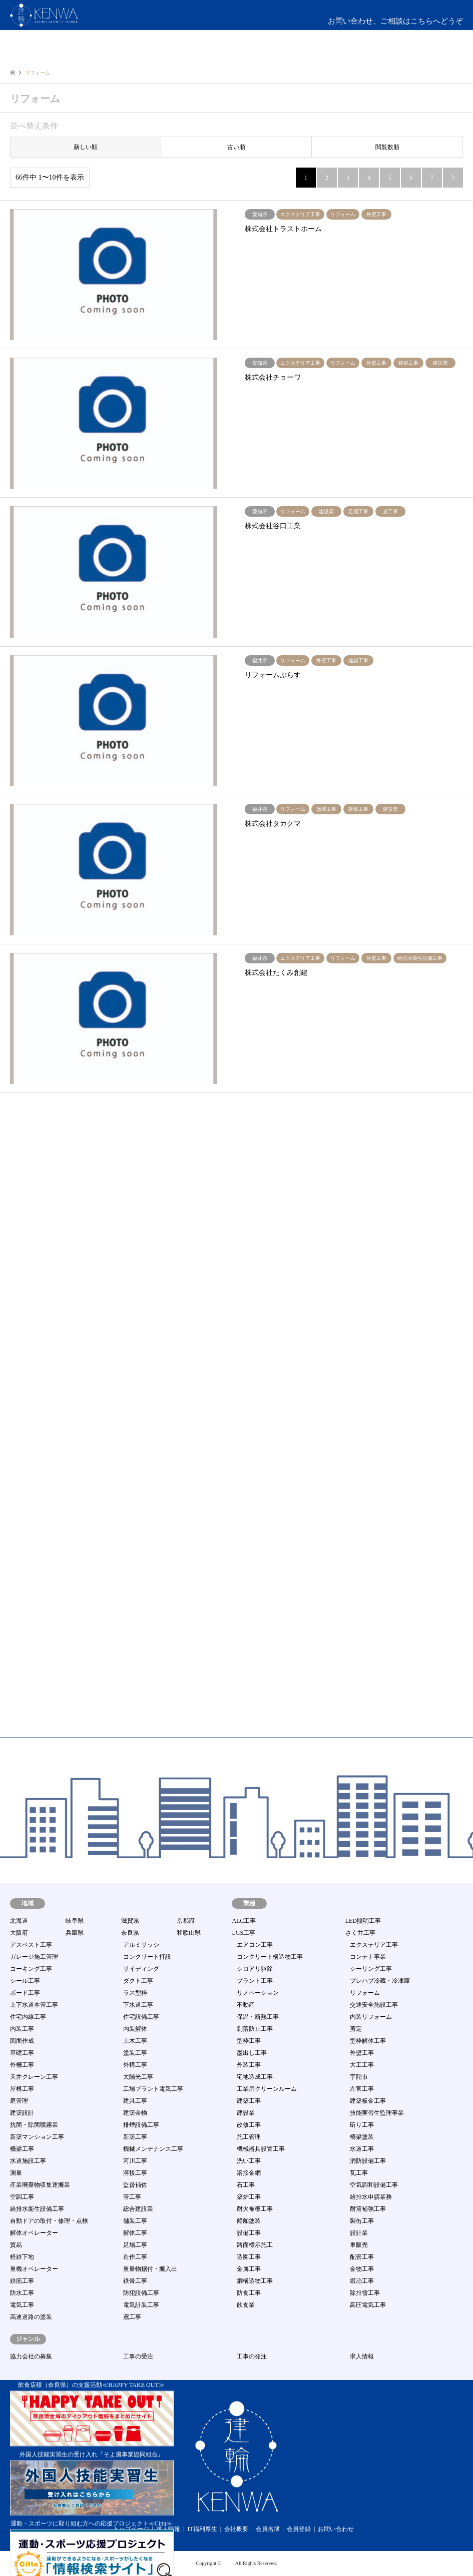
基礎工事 (22, 2052)
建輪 (228, 2563)
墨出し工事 (252, 2052)
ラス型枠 (135, 1992)
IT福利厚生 (202, 2528)
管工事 (132, 2196)
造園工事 (249, 2256)
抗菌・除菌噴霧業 (34, 2124)
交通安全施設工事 (374, 2004)
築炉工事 (249, 2196)
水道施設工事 (28, 2160)
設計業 (359, 2232)
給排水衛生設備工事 (37, 2208)
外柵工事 (22, 2064)
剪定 (356, 2028)
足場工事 (135, 2244)
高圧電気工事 (368, 2304)
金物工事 (362, 2268)
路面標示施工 (255, 2244)
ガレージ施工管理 (34, 1956)
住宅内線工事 (28, 2016)
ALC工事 (244, 1920)
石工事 (246, 2184)
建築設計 (22, 2112)
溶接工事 (135, 2172)
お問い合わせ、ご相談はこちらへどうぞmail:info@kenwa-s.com (395, 27)
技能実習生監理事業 (377, 2112)
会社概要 (236, 2528)
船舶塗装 (249, 2220)
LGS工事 (243, 1932)
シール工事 (25, 1980)
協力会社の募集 (31, 2356)
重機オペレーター (34, 2268)
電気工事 (22, 2304)
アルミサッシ (141, 1944)
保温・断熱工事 (258, 2016)
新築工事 (135, 2136)
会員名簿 (268, 2528)
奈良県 (130, 1932)
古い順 (236, 147)
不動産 (246, 2004)
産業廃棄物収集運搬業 (40, 2184)
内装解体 (135, 2028)
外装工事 (249, 2064)
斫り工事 (362, 2124)
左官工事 (362, 2088)
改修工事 (249, 2124)
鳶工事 (132, 2316)
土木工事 (135, 2040)
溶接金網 (249, 2172)
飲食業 (246, 2304)
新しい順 (86, 147)
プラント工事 (255, 1980)
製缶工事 (362, 2220)
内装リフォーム (371, 2016)
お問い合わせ (336, 2528)
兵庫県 (75, 1932)
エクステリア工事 (374, 1944)
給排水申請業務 (371, 2196)
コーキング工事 (31, 1968)
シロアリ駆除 (255, 1968)
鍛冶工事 (362, 2280)
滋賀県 (130, 1920)
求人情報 (362, 2356)
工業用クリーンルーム (267, 2088)
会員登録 (299, 2528)
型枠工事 (249, 2040)
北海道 (19, 1920)
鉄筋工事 (22, 2280)
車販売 (359, 2244)
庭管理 (19, 2100)
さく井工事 (360, 1932)
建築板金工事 (368, 2100)
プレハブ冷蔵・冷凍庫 (380, 1980)
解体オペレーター (34, 2232)
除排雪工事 (365, 2292)
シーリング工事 (371, 1968)
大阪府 (19, 1932)
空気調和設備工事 (374, 2184)
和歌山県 (189, 1932)
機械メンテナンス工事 (153, 2148)
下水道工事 (138, 2004)
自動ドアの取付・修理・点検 (49, 2220)
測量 (16, 2172)
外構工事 (135, 2064)
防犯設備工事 (141, 2292)
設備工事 (249, 2232)
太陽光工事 (138, 2076)
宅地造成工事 (255, 2076)
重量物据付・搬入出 (150, 2268)
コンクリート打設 (147, 1956)
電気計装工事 (141, 2304)
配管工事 (362, 2256)
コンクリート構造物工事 (270, 1956)
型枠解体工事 (368, 2040)
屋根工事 (22, 2088)
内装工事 (22, 2028)
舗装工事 (135, 2220)
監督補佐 (135, 2184)
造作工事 (135, 2256)
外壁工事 (362, 2052)
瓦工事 (359, 2172)
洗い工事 (249, 2160)
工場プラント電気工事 (153, 2088)
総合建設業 (138, 2208)
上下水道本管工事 (34, 2004)
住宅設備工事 (141, 2016)
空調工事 (22, 2196)
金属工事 (249, 2268)
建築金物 (135, 2112)
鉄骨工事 (135, 2280)
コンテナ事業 (368, 1956)
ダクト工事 (138, 1980)
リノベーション (258, 1992)
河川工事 (135, 2160)
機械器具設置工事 (261, 2148)
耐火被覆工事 (255, 2208)
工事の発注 (252, 2356)
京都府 (186, 1920)
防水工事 (22, 2292)
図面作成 (22, 2040)
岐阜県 (75, 1920)
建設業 (246, 2112)
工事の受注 (138, 2356)
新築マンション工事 (37, 2136)
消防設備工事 (368, 2160)
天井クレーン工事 (34, 2076)
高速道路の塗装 (31, 2316)
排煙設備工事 (141, 2124)
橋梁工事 (22, 2148)
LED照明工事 (363, 1920)
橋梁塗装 (362, 2136)
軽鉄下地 (22, 2256)
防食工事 (249, 2292)
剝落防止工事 (255, 2028)
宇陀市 (359, 2076)
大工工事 (362, 2064)
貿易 (16, 2244)
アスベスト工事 (31, 1944)
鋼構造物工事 (255, 2280)
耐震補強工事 (368, 2208)
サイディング (141, 1968)
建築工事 (249, 2100)
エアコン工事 (255, 1944)
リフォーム (365, 1992)
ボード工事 (25, 1992)
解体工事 (135, 2232)
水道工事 (362, 2148)
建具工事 (135, 2100)
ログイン (419, 54)
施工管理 (249, 2136)
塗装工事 (135, 2052)
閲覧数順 (387, 147)
